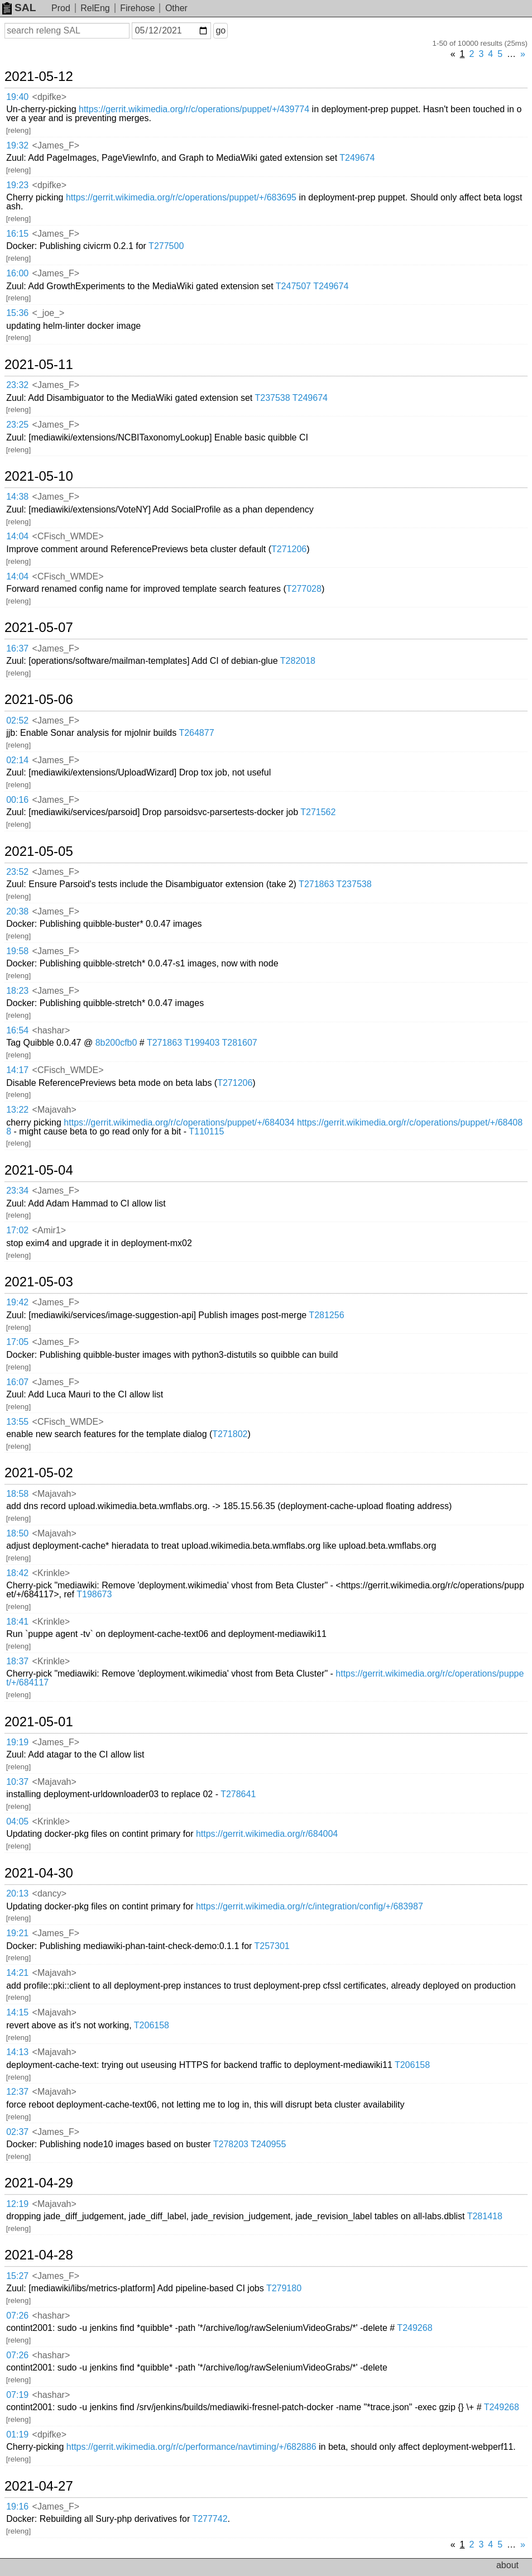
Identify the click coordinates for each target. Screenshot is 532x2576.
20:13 (17, 1893)
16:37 (17, 648)
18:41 (17, 1621)
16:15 (17, 233)
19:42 (17, 1302)
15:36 (17, 313)
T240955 (268, 2144)
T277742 (209, 2519)
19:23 (17, 185)
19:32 (17, 145)
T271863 (316, 884)
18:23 (17, 990)
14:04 (17, 536)
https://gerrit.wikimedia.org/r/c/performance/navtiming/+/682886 (191, 2446)
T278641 (238, 1794)
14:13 (17, 2052)
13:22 (17, 1109)
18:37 (17, 1661)
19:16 (17, 2506)
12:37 (17, 2091)
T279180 (283, 2288)
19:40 (17, 97)
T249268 (414, 2328)
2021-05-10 (38, 476)
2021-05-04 (38, 1170)
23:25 (17, 424)
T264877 (196, 733)
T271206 (288, 549)
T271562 (318, 812)
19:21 (17, 1933)
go (220, 30)
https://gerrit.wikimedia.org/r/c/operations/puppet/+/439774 (194, 109)
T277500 (166, 246)
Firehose (137, 8)
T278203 (230, 2144)
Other (176, 8)
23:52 (17, 872)
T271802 (229, 1434)
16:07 (17, 1382)
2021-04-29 (38, 2182)
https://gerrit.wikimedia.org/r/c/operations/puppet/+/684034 (179, 1122)
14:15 (17, 2012)
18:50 (17, 1533)
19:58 (17, 951)
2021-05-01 (38, 1721)
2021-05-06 (38, 699)
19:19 (17, 1742)
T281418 (484, 2216)
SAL (19, 7)
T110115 (206, 1131)
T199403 (201, 1042)
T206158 (151, 2025)
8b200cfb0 (116, 1042)
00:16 (17, 800)
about (507, 2565)
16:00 (17, 273)
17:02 (17, 1230)
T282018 (297, 660)
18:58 (17, 1493)
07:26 (17, 2315)
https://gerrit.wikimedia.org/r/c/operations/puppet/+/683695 (181, 197)
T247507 (293, 286)
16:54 (17, 1030)
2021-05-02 (38, 1472)
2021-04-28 (38, 2255)
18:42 (17, 1573)
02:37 (17, 2132)
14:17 (17, 1070)
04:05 (17, 1821)
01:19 (17, 2434)
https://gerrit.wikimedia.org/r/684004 (267, 1833)
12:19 (17, 2204)
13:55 (17, 1421)
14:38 (17, 496)
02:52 (17, 720)
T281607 (239, 1042)
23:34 (17, 1190)
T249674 (357, 157)
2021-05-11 (38, 364)
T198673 (94, 1594)
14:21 (17, 1973)
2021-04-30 (38, 1873)
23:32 (17, 385)
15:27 (17, 2276)
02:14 (17, 760)
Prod (60, 8)
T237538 (272, 398)
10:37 (17, 1782)
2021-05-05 (38, 851)
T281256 (326, 1315)
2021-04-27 (38, 2486)
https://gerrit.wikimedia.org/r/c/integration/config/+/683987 (309, 1906)
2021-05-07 (38, 627)
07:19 (17, 2395)
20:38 (17, 911)
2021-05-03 (38, 1281)
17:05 (17, 1342)
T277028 (304, 588)
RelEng (94, 8)
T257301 (272, 1946)
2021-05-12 (38, 76)
